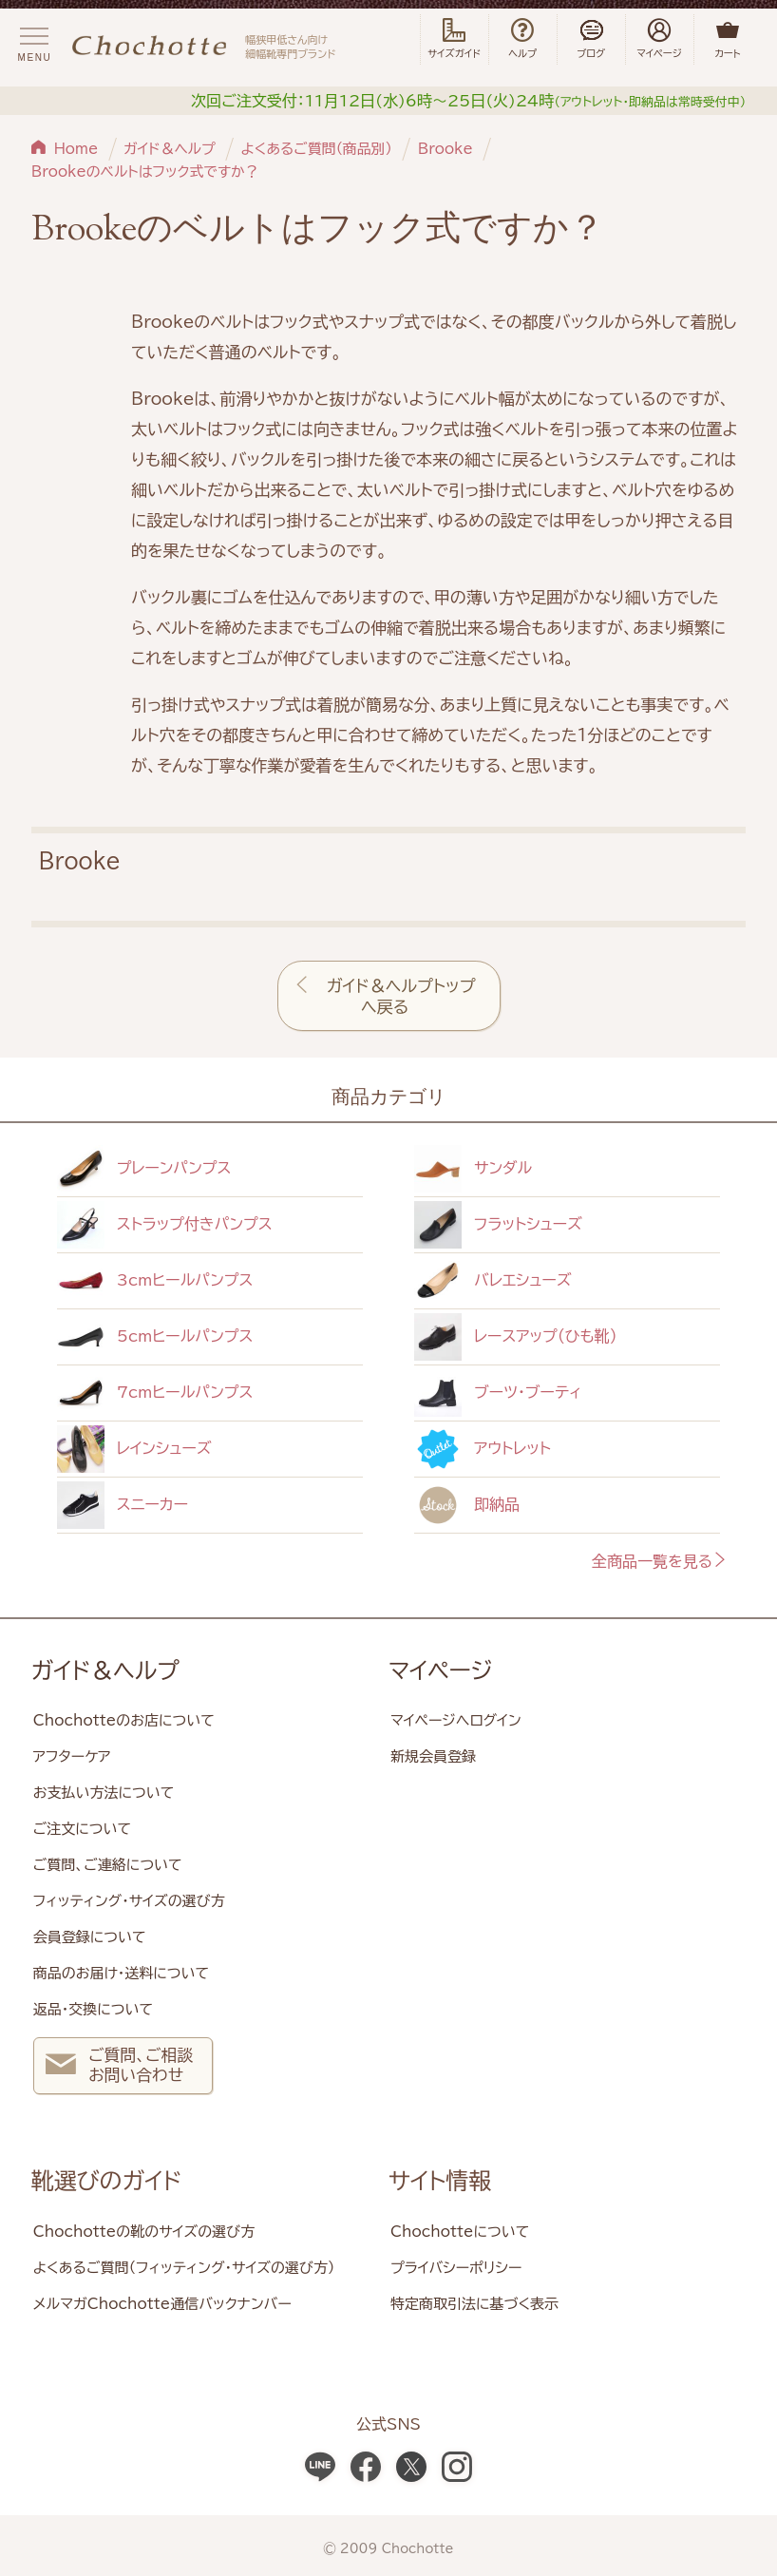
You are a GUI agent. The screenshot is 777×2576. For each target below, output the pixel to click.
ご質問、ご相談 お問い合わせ (119, 2067)
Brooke (445, 149)
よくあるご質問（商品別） (315, 149)
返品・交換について (93, 2009)
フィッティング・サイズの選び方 (129, 1901)
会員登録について (89, 1937)
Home (76, 149)
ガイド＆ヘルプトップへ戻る (401, 996)
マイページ (440, 1670)
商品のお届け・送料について (121, 1973)
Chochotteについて (459, 2231)
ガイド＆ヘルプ (169, 149)
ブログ (591, 39)
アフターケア (72, 1756)
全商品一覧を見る (660, 1561)
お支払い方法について (104, 1792)
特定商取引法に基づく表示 (474, 2304)
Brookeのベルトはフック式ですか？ (145, 171)
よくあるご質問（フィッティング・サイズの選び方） (184, 2268)
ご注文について (82, 1829)
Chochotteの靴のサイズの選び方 (144, 2231)
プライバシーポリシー (455, 2268)
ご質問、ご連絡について (107, 1865)
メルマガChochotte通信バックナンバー (162, 2304)
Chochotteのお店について (124, 1720)
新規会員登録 (433, 1756)
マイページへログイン (455, 1720)
